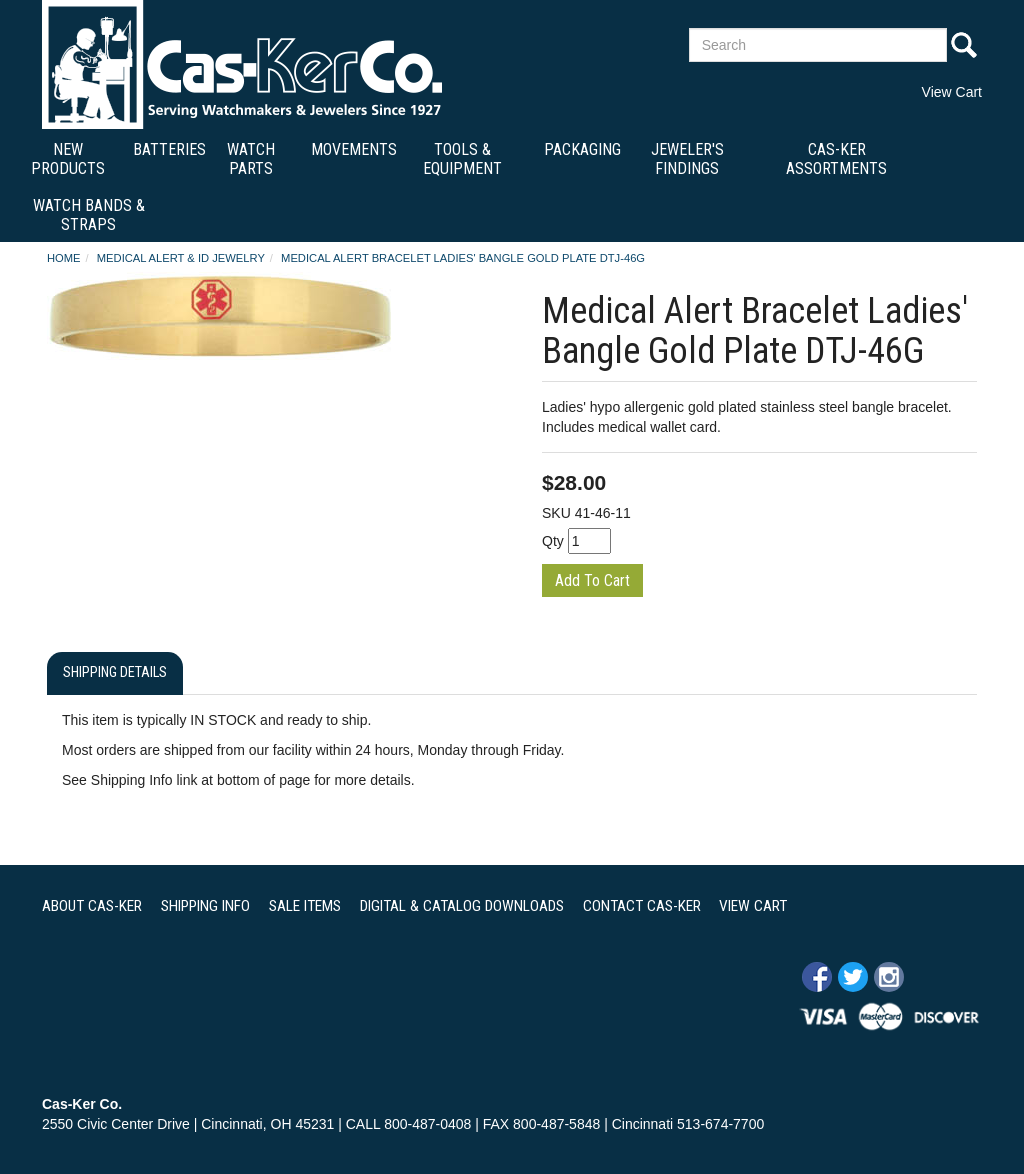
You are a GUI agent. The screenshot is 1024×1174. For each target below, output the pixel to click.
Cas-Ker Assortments (836, 159)
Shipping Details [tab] (115, 672)
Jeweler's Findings (687, 159)
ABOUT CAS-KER (92, 906)
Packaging (582, 149)
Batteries (169, 149)
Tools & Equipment (462, 159)
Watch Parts (251, 159)
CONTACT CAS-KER (642, 906)
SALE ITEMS (305, 906)
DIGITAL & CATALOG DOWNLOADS (462, 906)
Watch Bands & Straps (89, 215)
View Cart (952, 92)
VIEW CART (753, 906)
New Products (68, 159)
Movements (354, 149)
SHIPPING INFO (205, 906)
